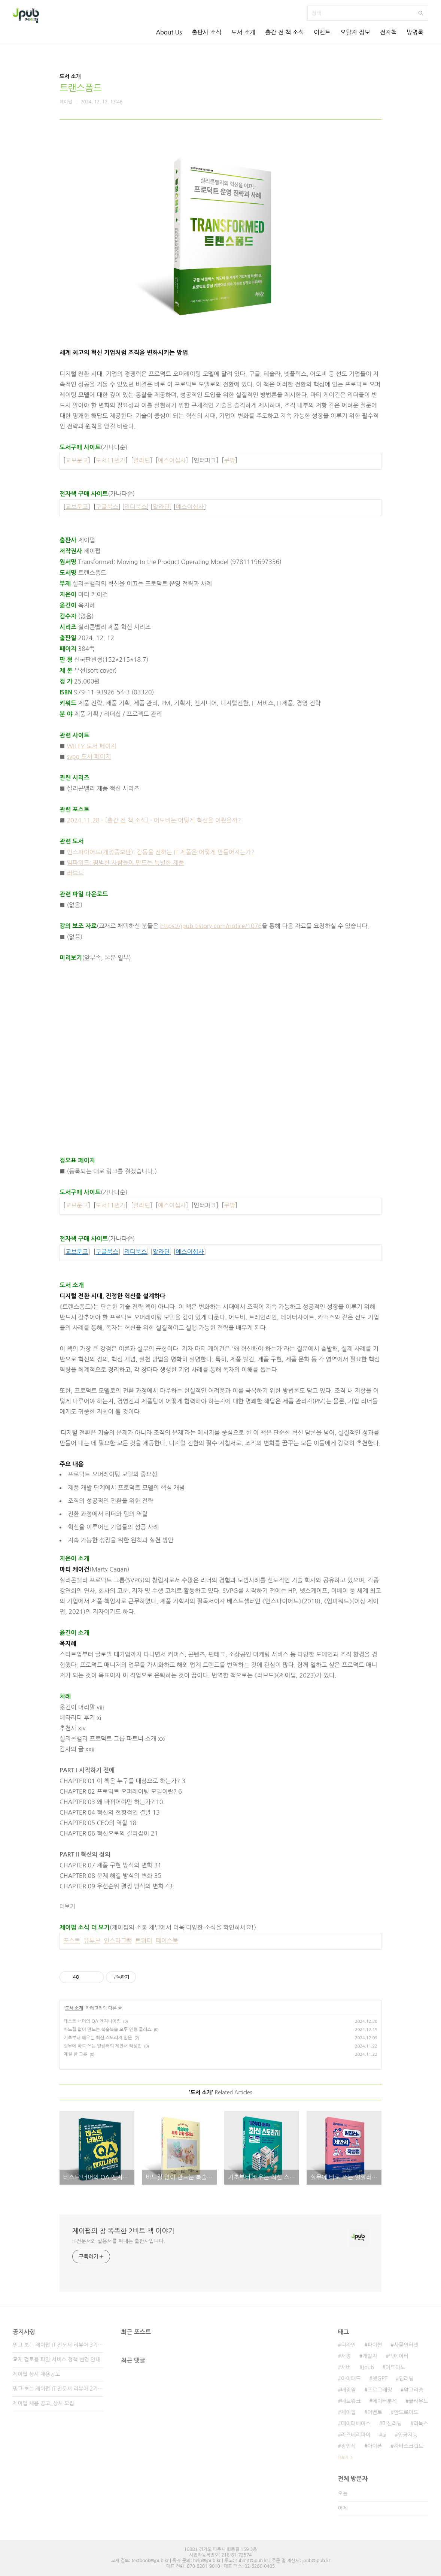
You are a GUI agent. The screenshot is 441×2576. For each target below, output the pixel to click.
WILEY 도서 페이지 (91, 746)
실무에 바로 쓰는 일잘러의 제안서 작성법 (103, 2046)
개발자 (369, 2356)
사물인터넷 (406, 2345)
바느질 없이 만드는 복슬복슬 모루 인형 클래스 (107, 2029)
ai (384, 2434)
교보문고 (77, 460)
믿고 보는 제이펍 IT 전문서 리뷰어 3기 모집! (58, 2345)
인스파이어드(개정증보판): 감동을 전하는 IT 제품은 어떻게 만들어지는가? (161, 852)
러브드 (75, 873)
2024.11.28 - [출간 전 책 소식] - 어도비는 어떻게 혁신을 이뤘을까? (154, 820)
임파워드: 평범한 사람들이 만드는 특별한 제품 (125, 863)
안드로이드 (406, 2412)
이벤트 (322, 32)
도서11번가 (111, 460)
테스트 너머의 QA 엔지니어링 (92, 2021)
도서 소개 (243, 32)
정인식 (348, 2446)
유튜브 (91, 1940)
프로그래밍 (379, 2389)
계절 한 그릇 (75, 2054)
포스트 (71, 1940)
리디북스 (135, 507)
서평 (346, 2356)
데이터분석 (384, 2401)
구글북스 (107, 507)
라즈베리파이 (356, 2434)
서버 (346, 2367)
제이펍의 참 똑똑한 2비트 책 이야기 (123, 2231)
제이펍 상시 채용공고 (36, 2374)
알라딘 (141, 460)
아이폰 (374, 2446)
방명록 (415, 32)
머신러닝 (392, 2423)
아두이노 (395, 2367)
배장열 (348, 2389)
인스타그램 (118, 1940)
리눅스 (421, 2423)
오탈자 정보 (355, 32)
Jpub (368, 2367)
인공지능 (408, 2434)
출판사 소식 (207, 32)
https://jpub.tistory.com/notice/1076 (211, 926)
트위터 (143, 1940)
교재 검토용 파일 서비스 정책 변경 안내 (56, 2359)
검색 (421, 13)
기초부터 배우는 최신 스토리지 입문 (98, 2038)
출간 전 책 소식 (284, 32)
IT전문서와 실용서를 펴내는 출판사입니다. (118, 2241)
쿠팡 (229, 460)
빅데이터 (399, 2356)
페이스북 (166, 1940)
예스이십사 (172, 460)
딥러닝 (406, 2378)
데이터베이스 (356, 2423)
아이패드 (351, 2378)
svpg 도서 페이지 (89, 757)
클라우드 (418, 2401)
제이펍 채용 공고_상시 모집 (43, 2403)
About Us (169, 32)
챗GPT (379, 2378)
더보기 (67, 1906)
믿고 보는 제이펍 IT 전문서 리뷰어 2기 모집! (58, 2388)
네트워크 (351, 2401)
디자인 (348, 2345)
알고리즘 (413, 2389)
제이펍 (348, 2412)
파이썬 (374, 2345)
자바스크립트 (408, 2446)
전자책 (388, 32)
